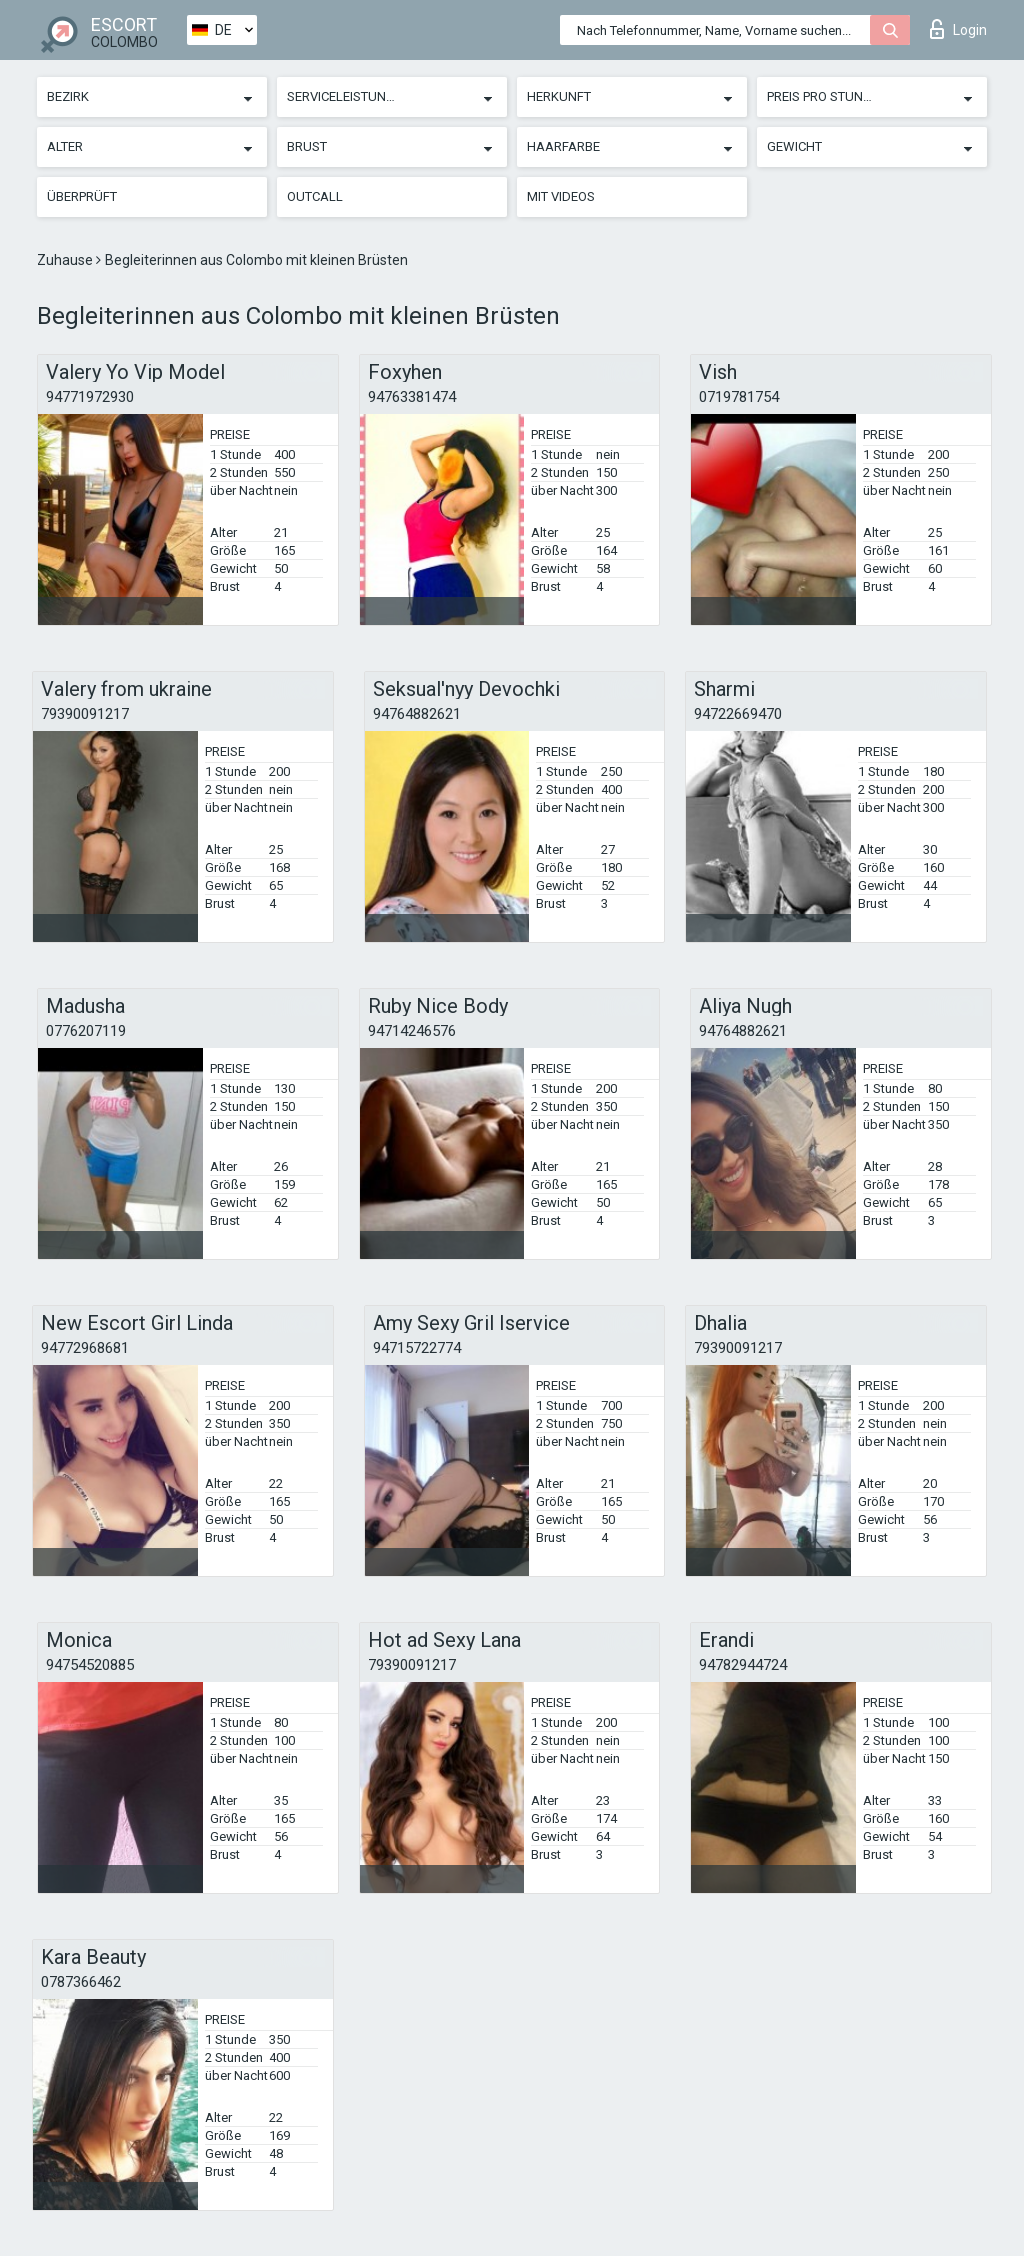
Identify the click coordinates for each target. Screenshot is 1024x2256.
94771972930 (90, 397)
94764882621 (417, 714)
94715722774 (417, 1348)
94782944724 (743, 1665)
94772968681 (85, 1348)
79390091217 (85, 714)
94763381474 (412, 397)
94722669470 (738, 714)
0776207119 (86, 1031)
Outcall (315, 196)
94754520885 (90, 1665)
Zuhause (66, 260)
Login (958, 29)
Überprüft (82, 196)
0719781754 (739, 397)
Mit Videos (561, 196)
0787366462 (81, 1982)
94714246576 (412, 1031)
